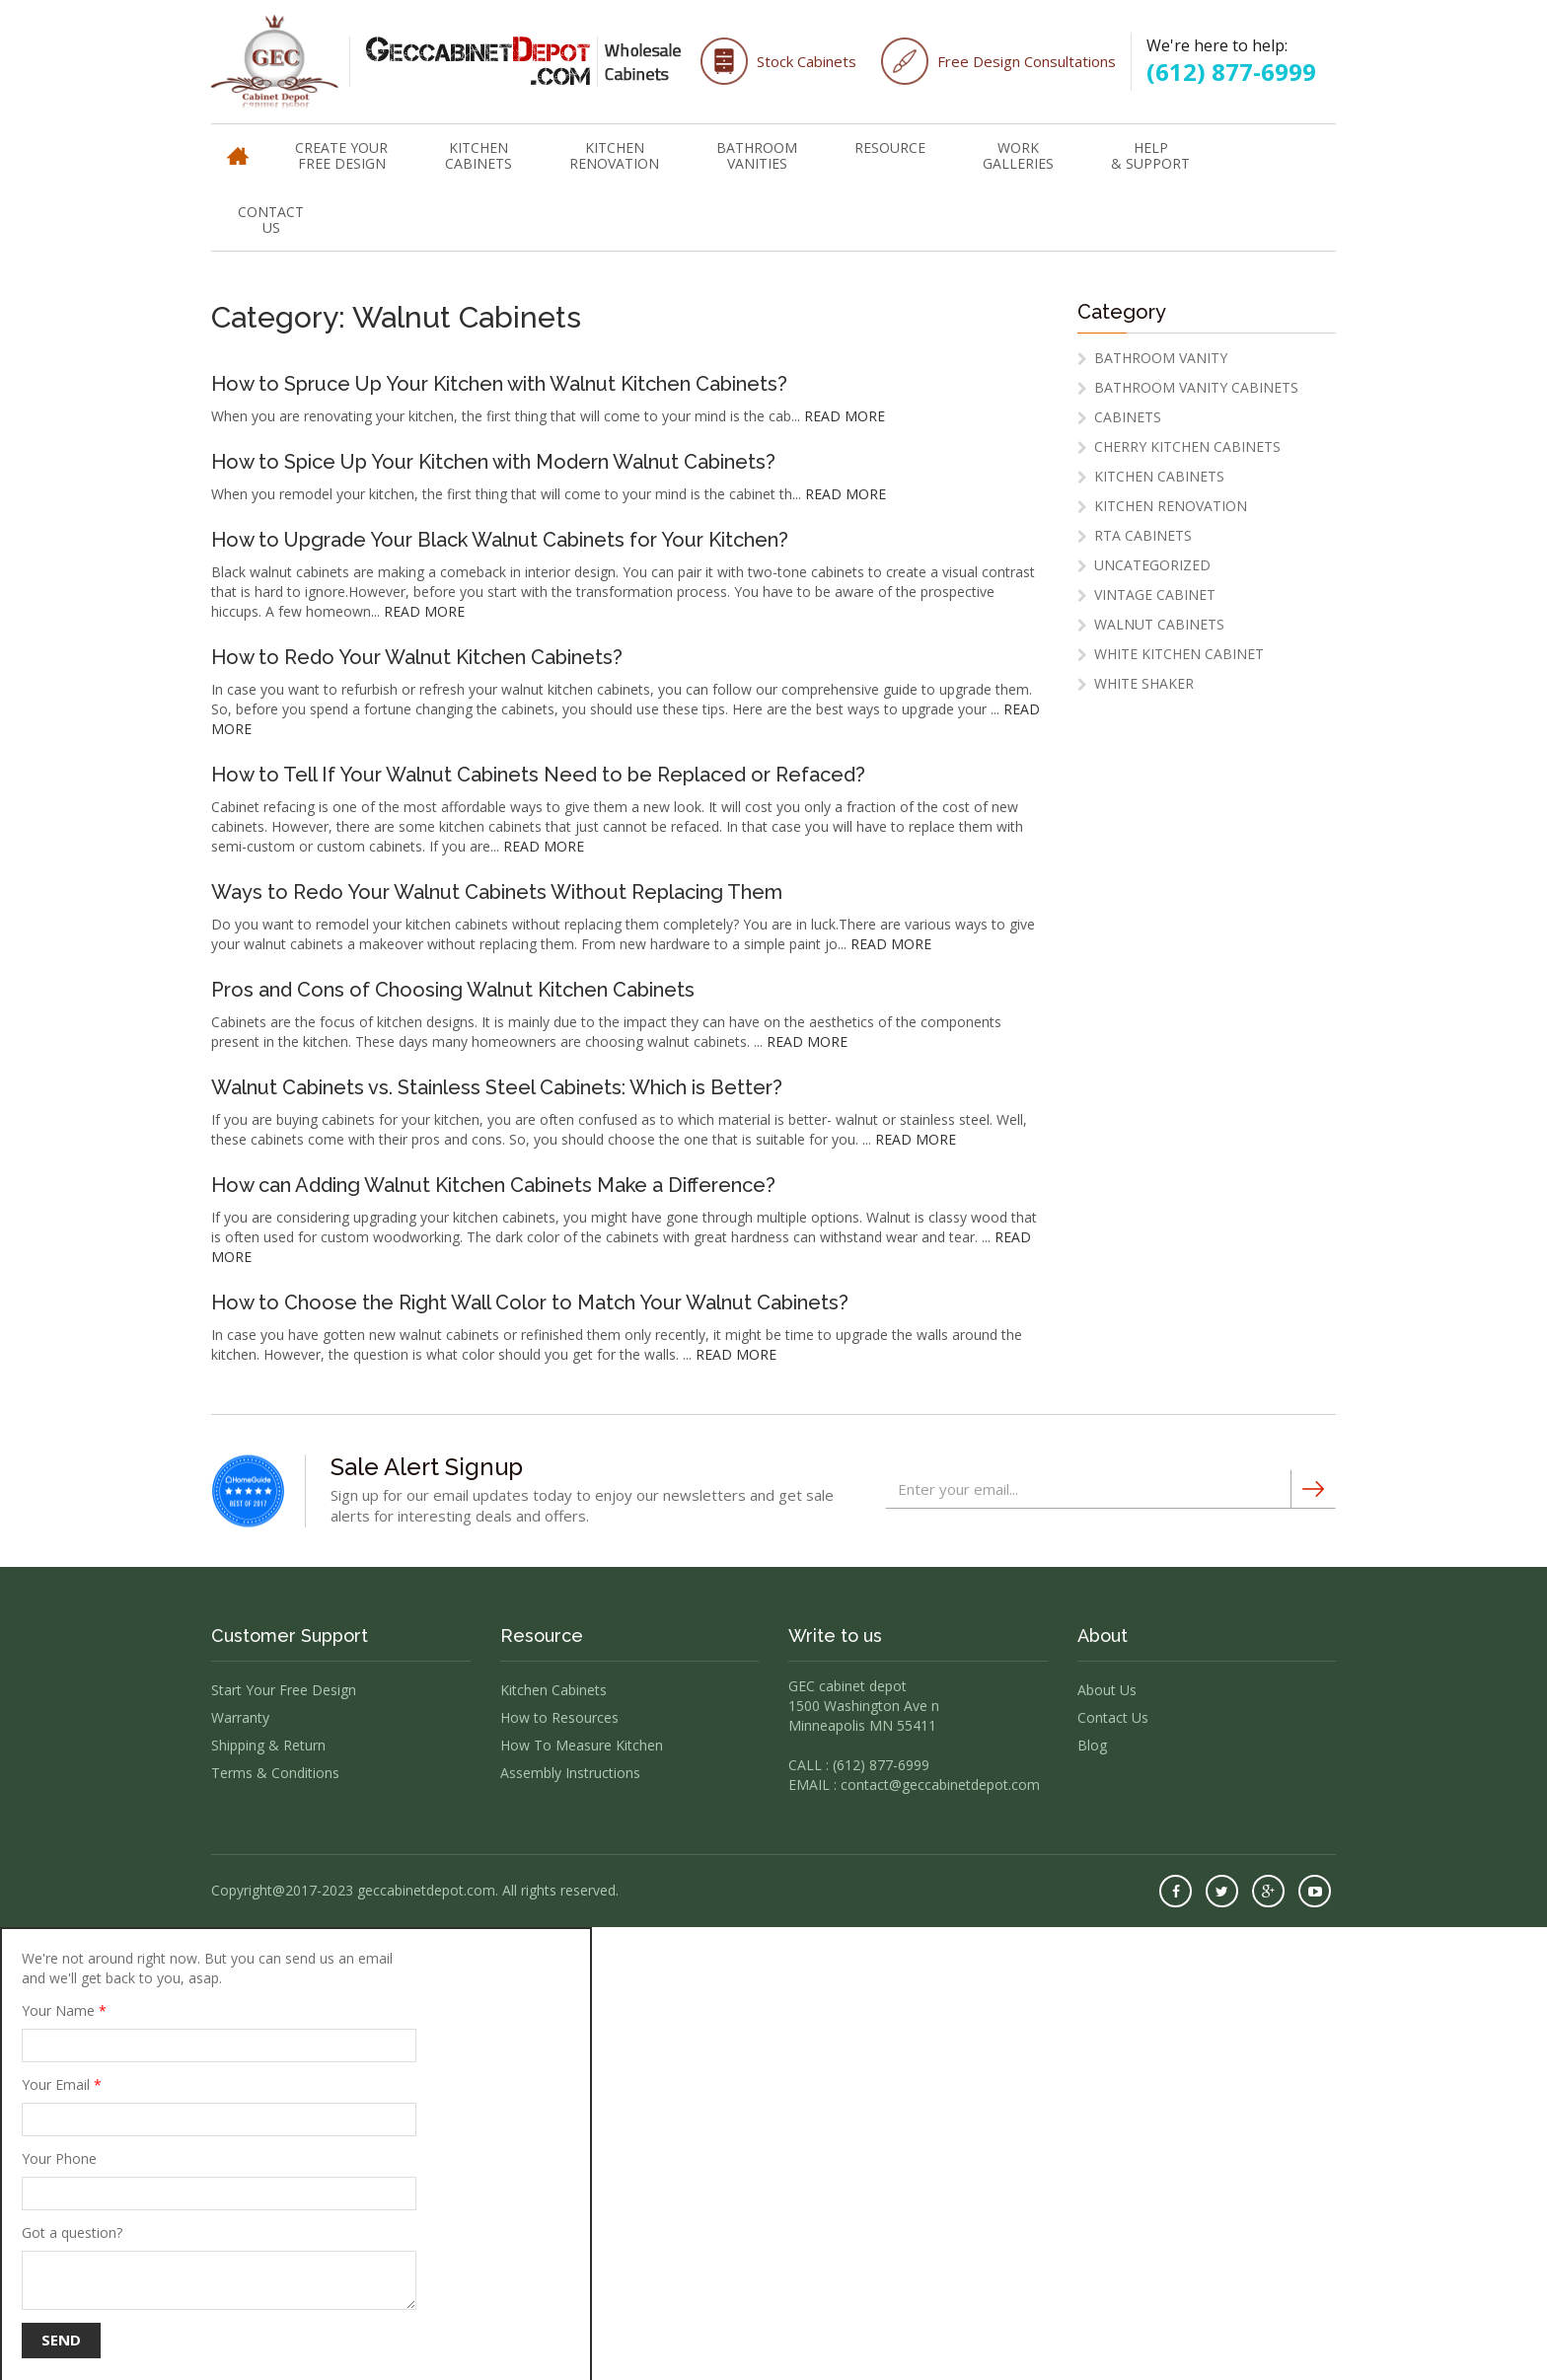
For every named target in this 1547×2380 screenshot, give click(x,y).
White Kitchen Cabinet (1179, 653)
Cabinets (1127, 417)
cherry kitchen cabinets (1187, 446)
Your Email (219, 2105)
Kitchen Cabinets (478, 155)
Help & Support (1150, 155)
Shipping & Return (268, 1745)
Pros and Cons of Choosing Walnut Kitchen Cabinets (453, 990)
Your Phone (219, 2179)
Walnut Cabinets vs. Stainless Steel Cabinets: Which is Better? (496, 1087)
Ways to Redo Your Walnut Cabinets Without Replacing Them (496, 892)
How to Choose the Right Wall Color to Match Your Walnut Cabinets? (529, 1302)
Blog (1092, 1745)
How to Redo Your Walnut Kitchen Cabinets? (417, 657)
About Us (1107, 1689)
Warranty (240, 1717)
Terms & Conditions (275, 1772)
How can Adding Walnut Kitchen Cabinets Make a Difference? (493, 1185)
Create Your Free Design (341, 155)
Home (237, 146)
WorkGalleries (1018, 155)
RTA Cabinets (1143, 535)
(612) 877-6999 (1231, 71)
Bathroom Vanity (1160, 357)
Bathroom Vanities (756, 155)
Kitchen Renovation (614, 155)
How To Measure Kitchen (581, 1745)
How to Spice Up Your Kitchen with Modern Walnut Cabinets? (493, 462)
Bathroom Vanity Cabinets (1196, 387)
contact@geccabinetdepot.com (940, 1784)
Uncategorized (1152, 565)
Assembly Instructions (570, 1772)
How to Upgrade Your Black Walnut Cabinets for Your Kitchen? (499, 540)
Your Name (219, 2031)
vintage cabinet (1155, 594)
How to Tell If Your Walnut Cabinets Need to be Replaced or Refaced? (538, 774)
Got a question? (219, 2266)
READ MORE (844, 416)
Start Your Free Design (283, 1689)
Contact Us (271, 219)
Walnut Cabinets (1159, 624)
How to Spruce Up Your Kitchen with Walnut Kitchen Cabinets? (499, 384)
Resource (889, 147)
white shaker (1144, 683)
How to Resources (559, 1717)
